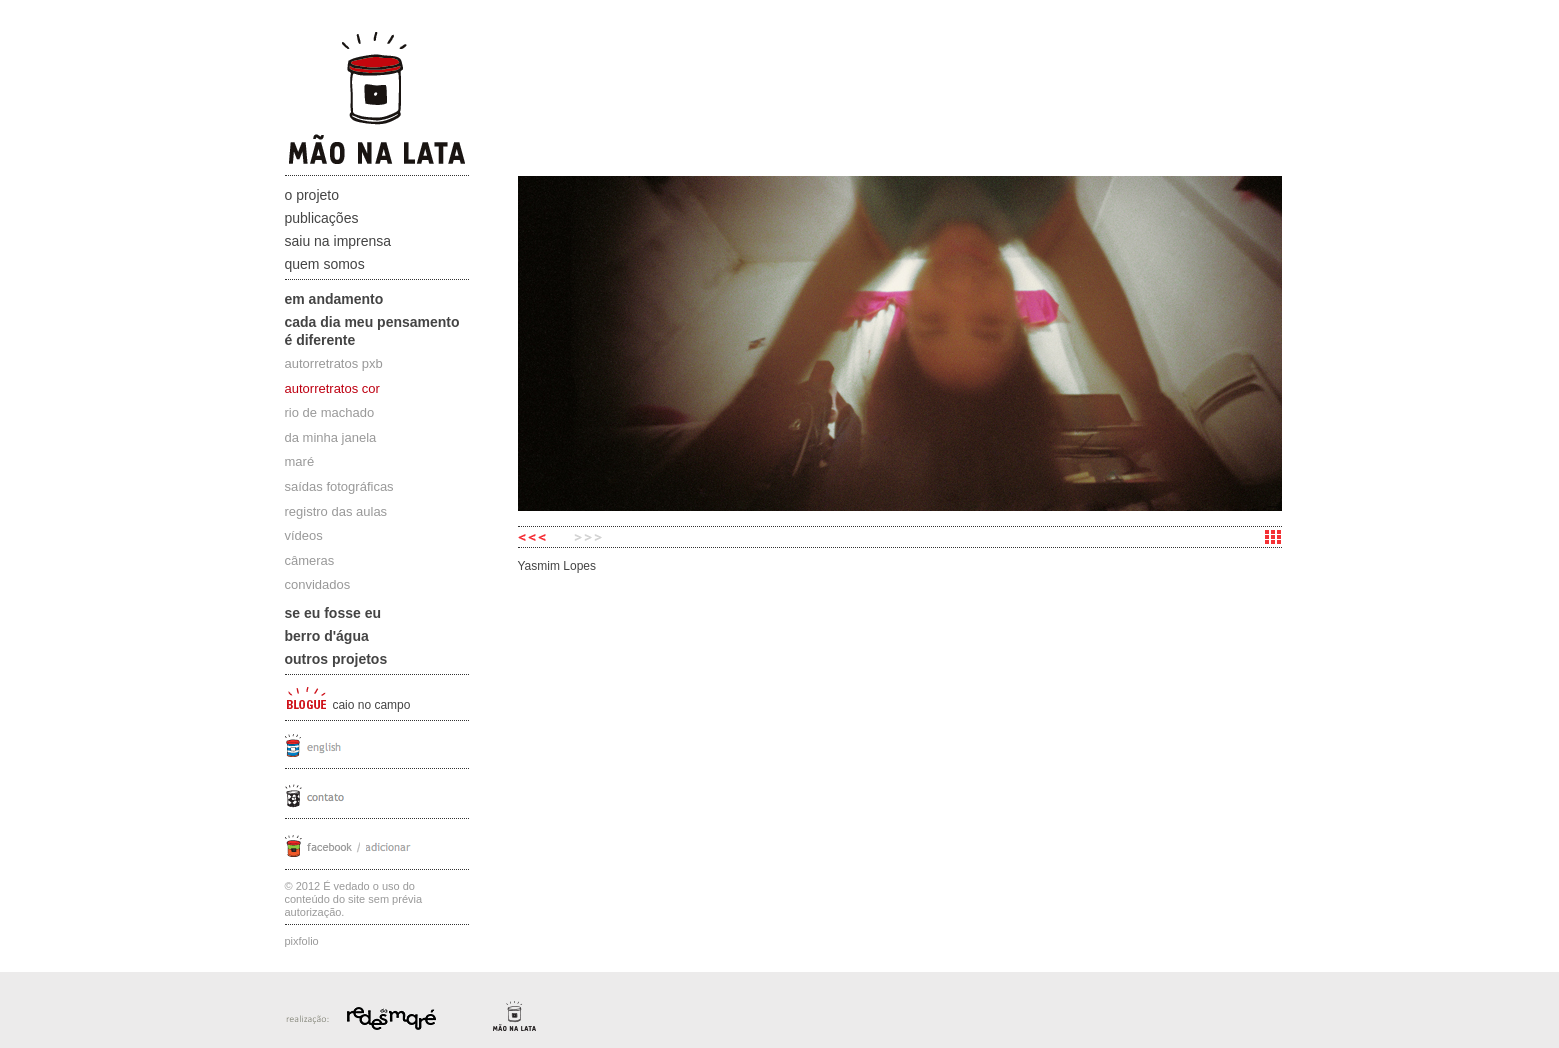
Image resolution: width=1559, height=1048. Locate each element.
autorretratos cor (332, 388)
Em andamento (334, 299)
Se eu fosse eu (333, 613)
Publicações (322, 218)
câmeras (310, 560)
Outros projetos (336, 659)
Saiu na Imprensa (338, 241)
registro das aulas (336, 511)
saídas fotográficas (339, 486)
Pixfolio (302, 941)
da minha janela (331, 437)
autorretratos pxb (334, 363)
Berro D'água (327, 636)
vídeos (304, 535)
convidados (318, 584)
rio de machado (330, 412)
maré (300, 461)
